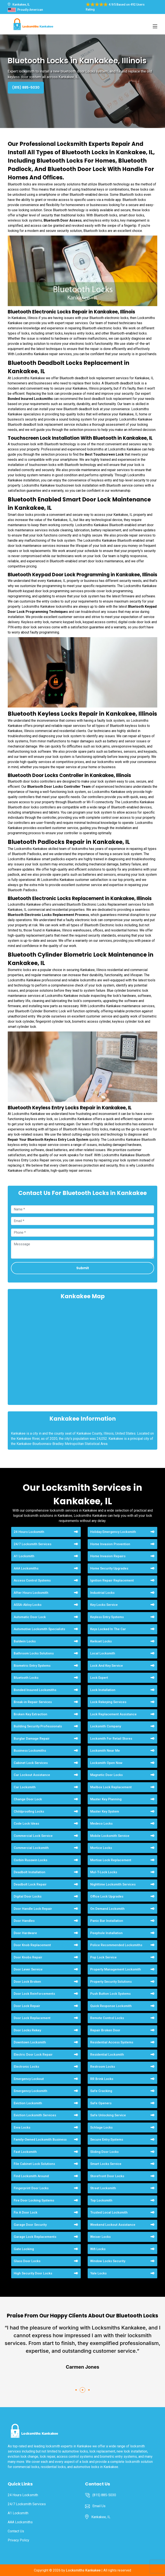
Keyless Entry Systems (107, 1617)
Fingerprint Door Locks (31, 2188)
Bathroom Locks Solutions (34, 1653)
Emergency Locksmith (30, 2091)
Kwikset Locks (101, 1641)
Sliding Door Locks (104, 2152)
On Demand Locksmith (107, 1909)
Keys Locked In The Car (108, 1629)
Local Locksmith (102, 1653)
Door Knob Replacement (32, 1945)
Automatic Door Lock (30, 1617)
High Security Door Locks (33, 2273)
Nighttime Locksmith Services (113, 1884)
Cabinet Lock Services (31, 1763)
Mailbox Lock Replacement (111, 1787)
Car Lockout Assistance (32, 1775)
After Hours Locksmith (31, 1593)
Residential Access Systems (111, 2042)
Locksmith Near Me (105, 1751)
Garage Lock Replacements (35, 2237)
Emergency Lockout (29, 2079)
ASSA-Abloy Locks (27, 1605)
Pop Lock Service (103, 1957)
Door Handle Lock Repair (33, 1909)
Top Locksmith (101, 2200)
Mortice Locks (101, 1848)
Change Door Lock (28, 1799)
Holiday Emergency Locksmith (113, 1532)
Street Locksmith (103, 2188)
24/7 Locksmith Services (32, 1544)
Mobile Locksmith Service (109, 1836)
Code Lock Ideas (26, 1823)
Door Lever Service (28, 1969)
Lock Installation (102, 1690)
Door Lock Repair (27, 2006)
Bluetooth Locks (26, 1678)
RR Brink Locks (101, 2079)
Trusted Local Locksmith (109, 2212)
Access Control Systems (32, 1580)
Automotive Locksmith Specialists (39, 1629)
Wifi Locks (97, 2249)
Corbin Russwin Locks (30, 1860)
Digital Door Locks (27, 1896)
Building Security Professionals (38, 1726)
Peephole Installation (106, 1933)
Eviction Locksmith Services (35, 2115)
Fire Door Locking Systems (34, 2200)
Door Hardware (25, 1933)
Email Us (98, 2506)
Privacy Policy (18, 2540)
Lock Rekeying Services (108, 1702)
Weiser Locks (100, 2237)
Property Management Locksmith (115, 1969)
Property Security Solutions (111, 1982)
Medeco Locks (101, 1823)
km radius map (82, 1351)
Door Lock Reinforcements (34, 1994)
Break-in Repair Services (33, 1702)
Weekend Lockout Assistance (112, 2225)
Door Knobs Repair (28, 1957)
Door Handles (24, 1921)
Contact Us (16, 2531)
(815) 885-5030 (26, 87)
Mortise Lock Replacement (110, 1860)
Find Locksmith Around (31, 2176)
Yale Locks (98, 2273)
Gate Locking (24, 2249)
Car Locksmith (25, 1787)
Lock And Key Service (106, 1666)
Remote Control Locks (107, 2018)
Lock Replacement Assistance (113, 1714)
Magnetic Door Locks (106, 1775)
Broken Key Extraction (30, 1714)
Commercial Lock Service (33, 1836)
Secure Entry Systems (106, 2139)
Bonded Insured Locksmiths (30, 399)
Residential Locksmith (107, 2054)
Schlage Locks (101, 2127)
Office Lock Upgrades (106, 1896)
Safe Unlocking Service (108, 2115)
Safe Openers (101, 2103)
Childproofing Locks (29, 1811)
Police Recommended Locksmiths (116, 1945)
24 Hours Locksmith (29, 1532)
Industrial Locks (102, 1593)
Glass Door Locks (27, 2261)
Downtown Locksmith (30, 2042)
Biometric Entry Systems (32, 1666)
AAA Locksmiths (26, 1568)
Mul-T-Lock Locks (103, 1872)
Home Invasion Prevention (110, 1544)
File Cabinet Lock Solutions (34, 2164)
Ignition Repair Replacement (112, 1580)
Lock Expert (99, 1678)
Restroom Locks (102, 2067)
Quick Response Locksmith (111, 2006)
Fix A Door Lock (25, 2212)
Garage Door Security (30, 2225)
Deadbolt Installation (29, 1872)
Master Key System (104, 1811)
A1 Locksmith (24, 1556)
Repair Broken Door (105, 2030)
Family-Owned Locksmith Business (40, 2139)
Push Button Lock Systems (110, 1994)
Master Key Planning (106, 1799)
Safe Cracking (101, 2091)
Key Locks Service (104, 1605)
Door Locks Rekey (27, 2030)
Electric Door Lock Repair (33, 2054)
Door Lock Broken (27, 1982)
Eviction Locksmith (28, 2103)
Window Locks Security (107, 2261)
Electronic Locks (26, 2067)
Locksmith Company (105, 1726)
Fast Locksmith (25, 2152)
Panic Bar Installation (106, 1921)
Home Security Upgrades (109, 1568)
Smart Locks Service (105, 2164)
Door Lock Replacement (32, 2018)
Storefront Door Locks (107, 2176)
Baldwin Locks (25, 1641)
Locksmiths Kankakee (83, 2570)
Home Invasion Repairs (107, 1556)
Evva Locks (22, 2127)
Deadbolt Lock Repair (30, 1884)
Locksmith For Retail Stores (111, 1738)
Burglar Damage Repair (32, 1738)
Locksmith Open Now (106, 1763)
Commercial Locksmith (31, 1848)
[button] (76, 2390)
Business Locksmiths (30, 1751)
